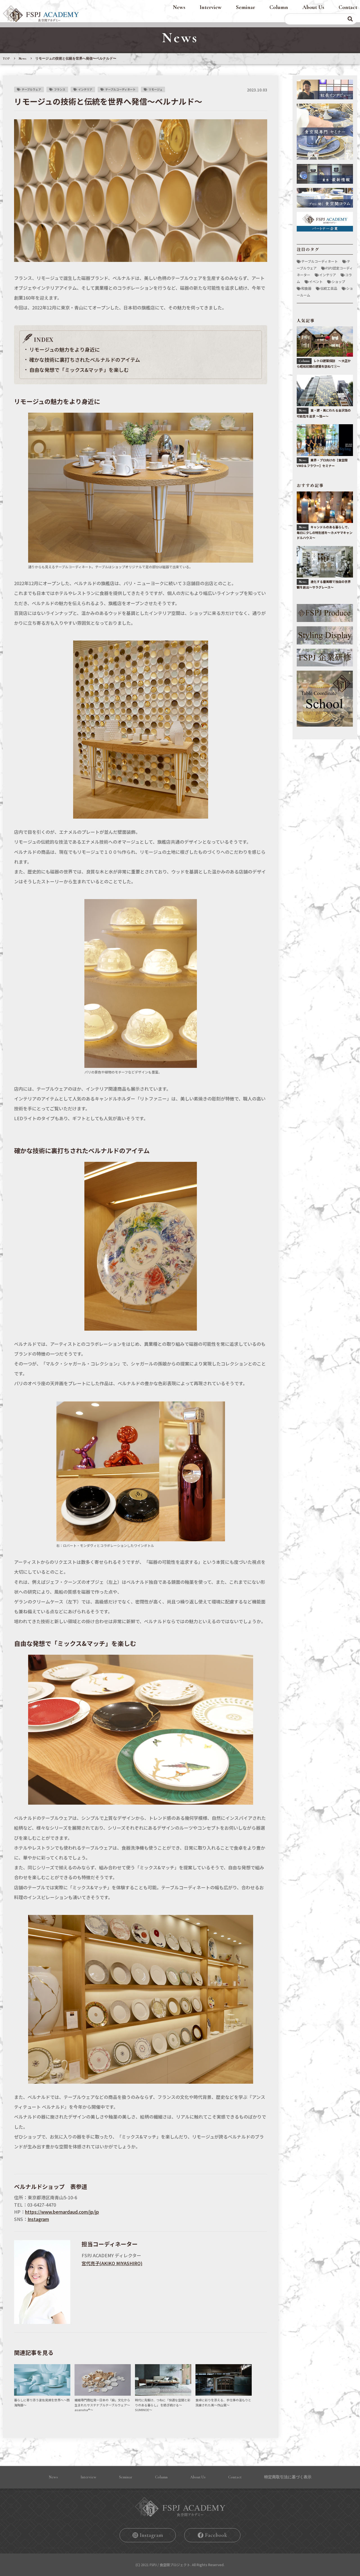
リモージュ (155, 89)
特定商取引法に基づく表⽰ (287, 2477)
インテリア (85, 89)
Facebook (216, 2535)
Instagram (38, 2219)
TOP (6, 58)
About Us (313, 7)
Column (278, 7)
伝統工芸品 (328, 288)
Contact (348, 7)
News (179, 7)
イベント (316, 281)
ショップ (338, 281)
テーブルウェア (31, 89)
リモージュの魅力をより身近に (64, 349)
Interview (211, 7)
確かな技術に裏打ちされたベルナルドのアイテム (84, 359)
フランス (59, 89)
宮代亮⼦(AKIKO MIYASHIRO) (112, 2263)
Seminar (245, 7)
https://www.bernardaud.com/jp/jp (62, 2211)
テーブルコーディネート (120, 89)
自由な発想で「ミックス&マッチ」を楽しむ (79, 369)
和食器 (306, 288)
